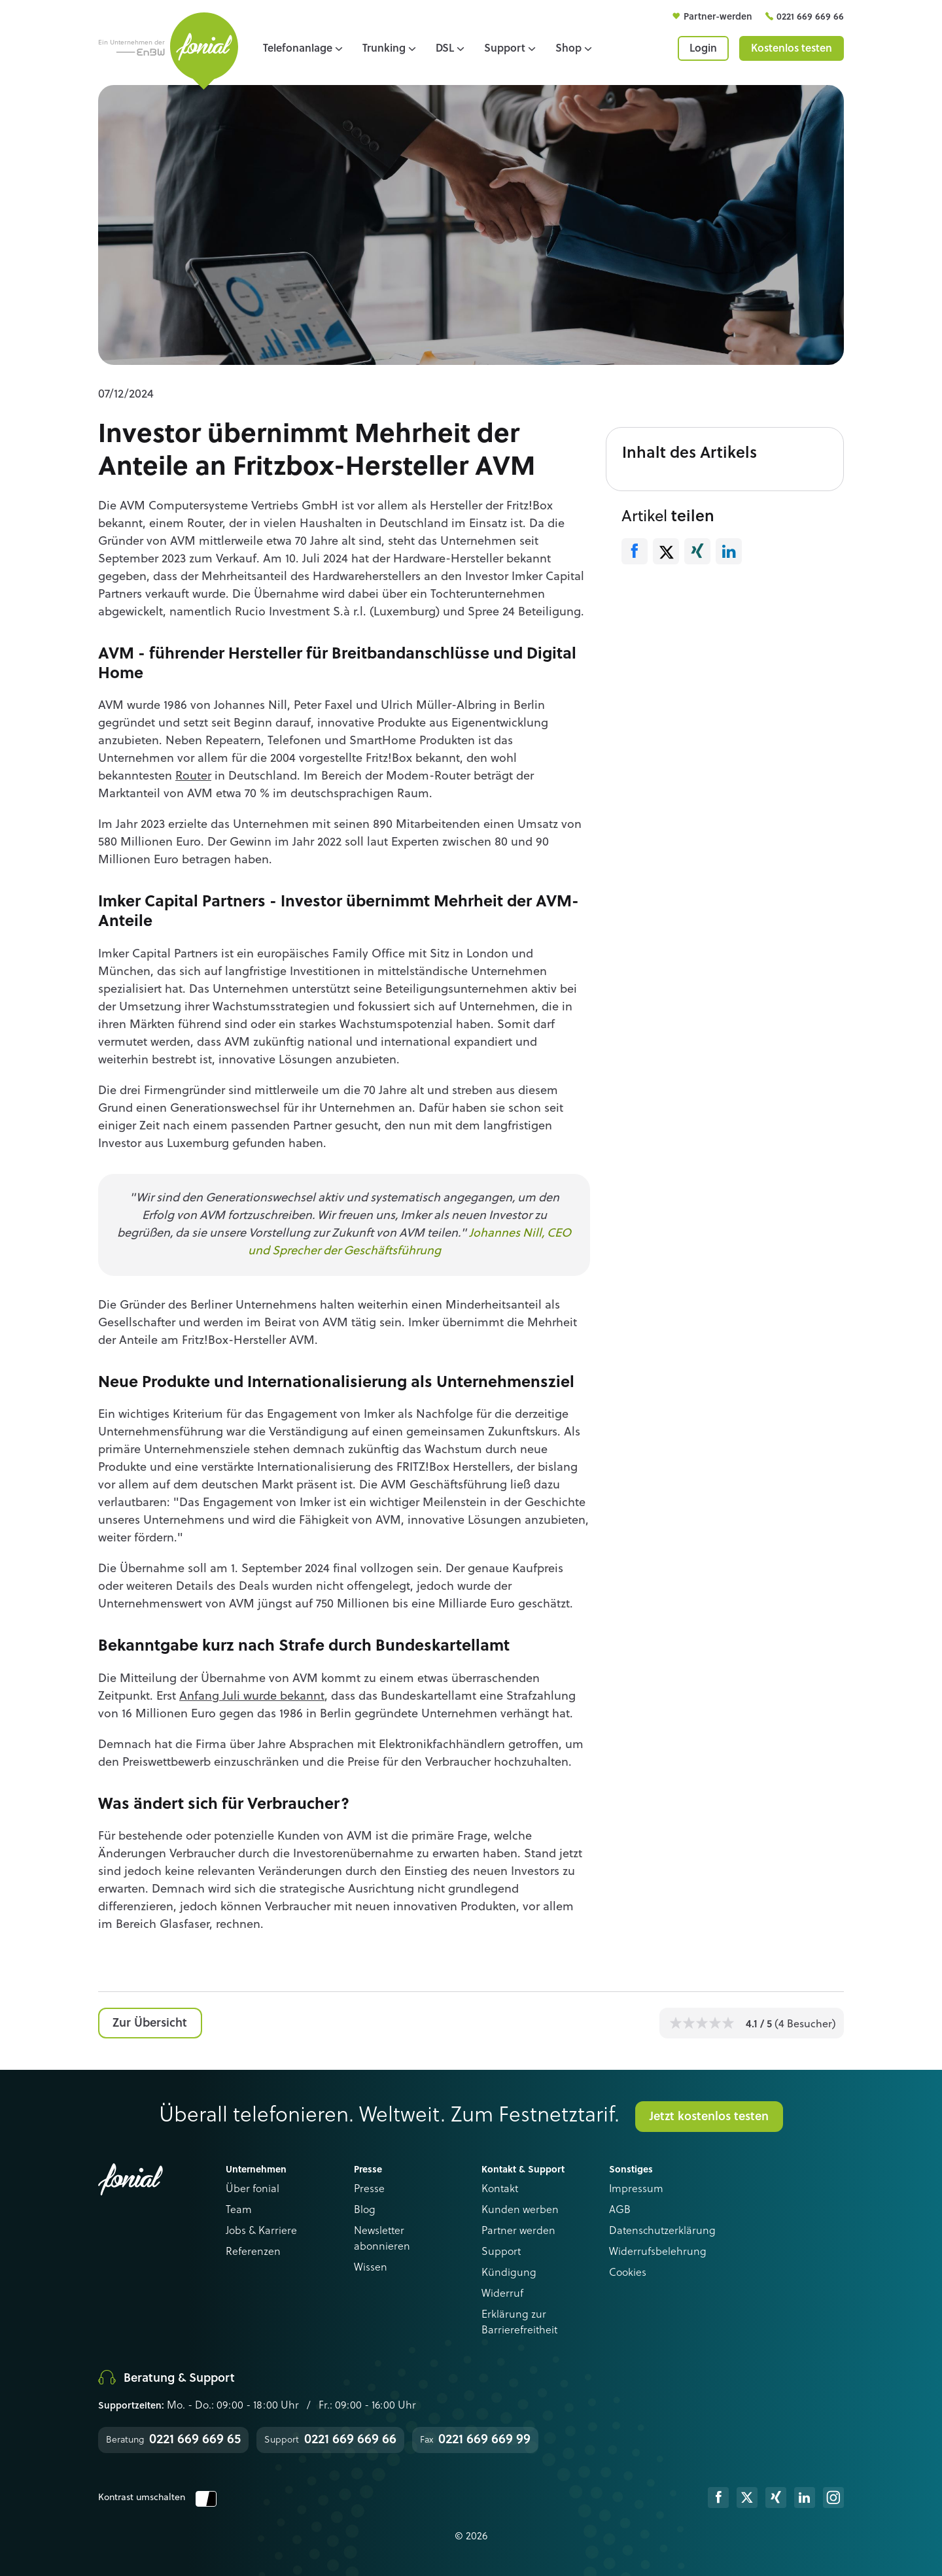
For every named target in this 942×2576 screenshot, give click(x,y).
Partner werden (518, 2231)
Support (501, 2252)
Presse (369, 2189)
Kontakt (499, 2189)
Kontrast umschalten (157, 2497)
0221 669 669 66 (810, 17)
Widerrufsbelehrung (657, 2252)
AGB (620, 2210)
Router (193, 776)
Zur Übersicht (150, 2023)
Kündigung (508, 2273)
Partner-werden (719, 17)
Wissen (370, 2268)
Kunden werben (520, 2210)
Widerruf (502, 2294)
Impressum (636, 2189)
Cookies (627, 2273)
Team (239, 2210)
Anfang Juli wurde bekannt (251, 1696)
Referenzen (253, 2252)
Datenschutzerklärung (662, 2231)
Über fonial (252, 2189)
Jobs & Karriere (261, 2231)
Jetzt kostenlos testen (709, 2117)
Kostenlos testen (791, 49)
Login (703, 49)
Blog (364, 2210)
